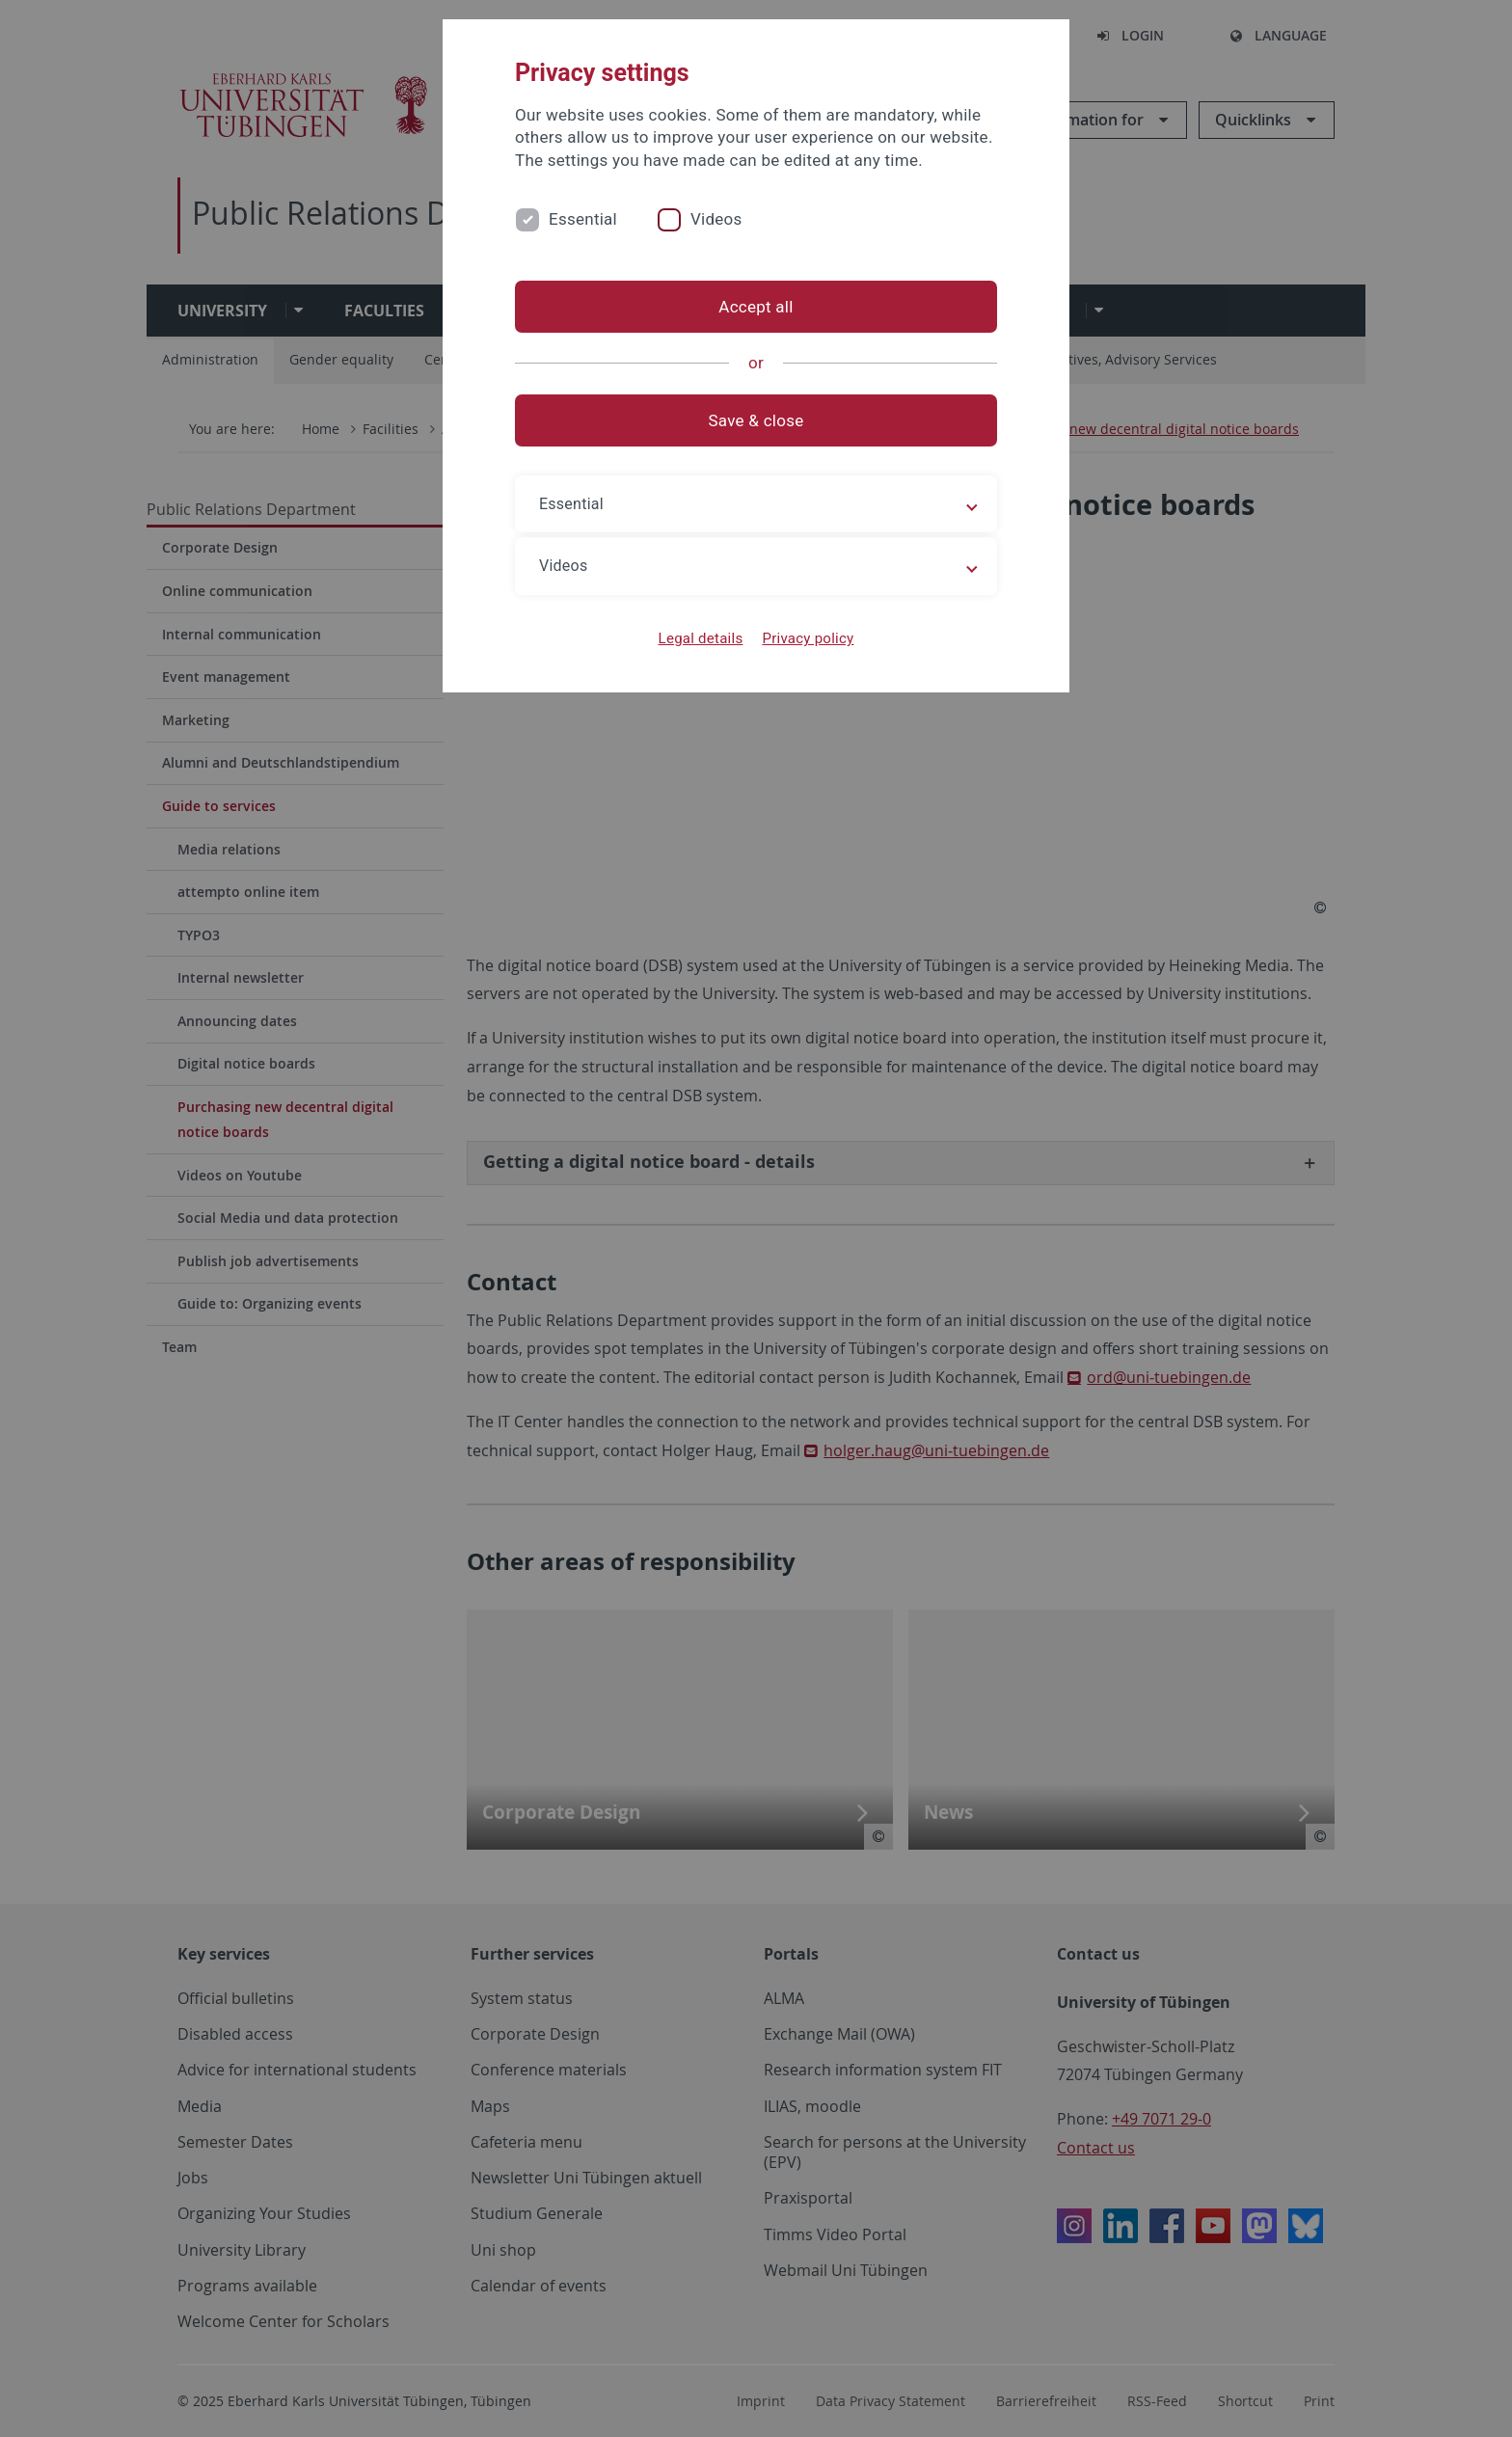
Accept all (755, 306)
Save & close (756, 420)
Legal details (701, 638)
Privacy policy (807, 638)
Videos (716, 219)
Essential (583, 219)
